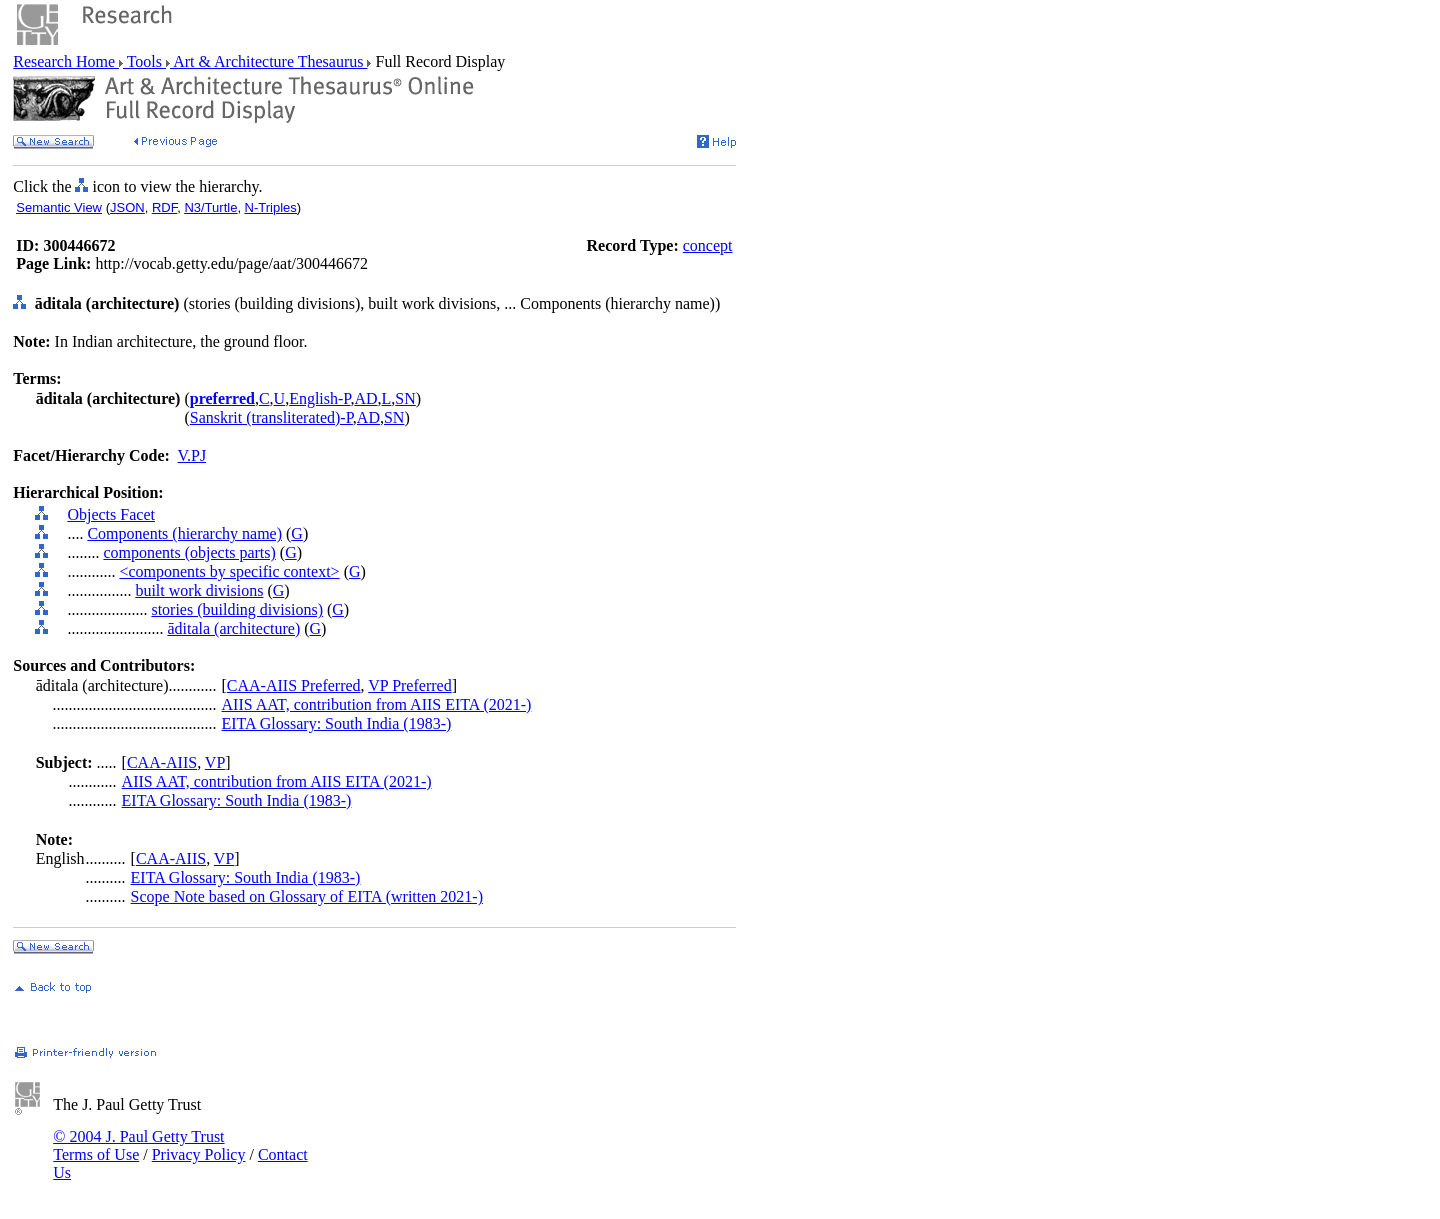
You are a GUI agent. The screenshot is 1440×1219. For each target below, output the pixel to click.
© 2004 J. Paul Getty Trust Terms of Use (138, 1145)
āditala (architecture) (233, 628)
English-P (319, 398)
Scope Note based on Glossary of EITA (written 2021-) (307, 896)
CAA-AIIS (162, 762)
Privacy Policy (199, 1154)
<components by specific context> (229, 571)
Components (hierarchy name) (184, 533)
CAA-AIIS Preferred (294, 685)
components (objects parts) (189, 552)
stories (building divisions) (237, 609)
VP (215, 762)
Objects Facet (111, 514)
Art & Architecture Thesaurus (268, 61)
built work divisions (199, 590)
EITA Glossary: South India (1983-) (337, 723)
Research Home (66, 61)
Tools (144, 61)
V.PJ (192, 455)
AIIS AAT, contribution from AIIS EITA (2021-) (377, 704)
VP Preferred (409, 685)
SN (405, 398)
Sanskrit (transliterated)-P (271, 417)
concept (708, 245)
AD (365, 398)
